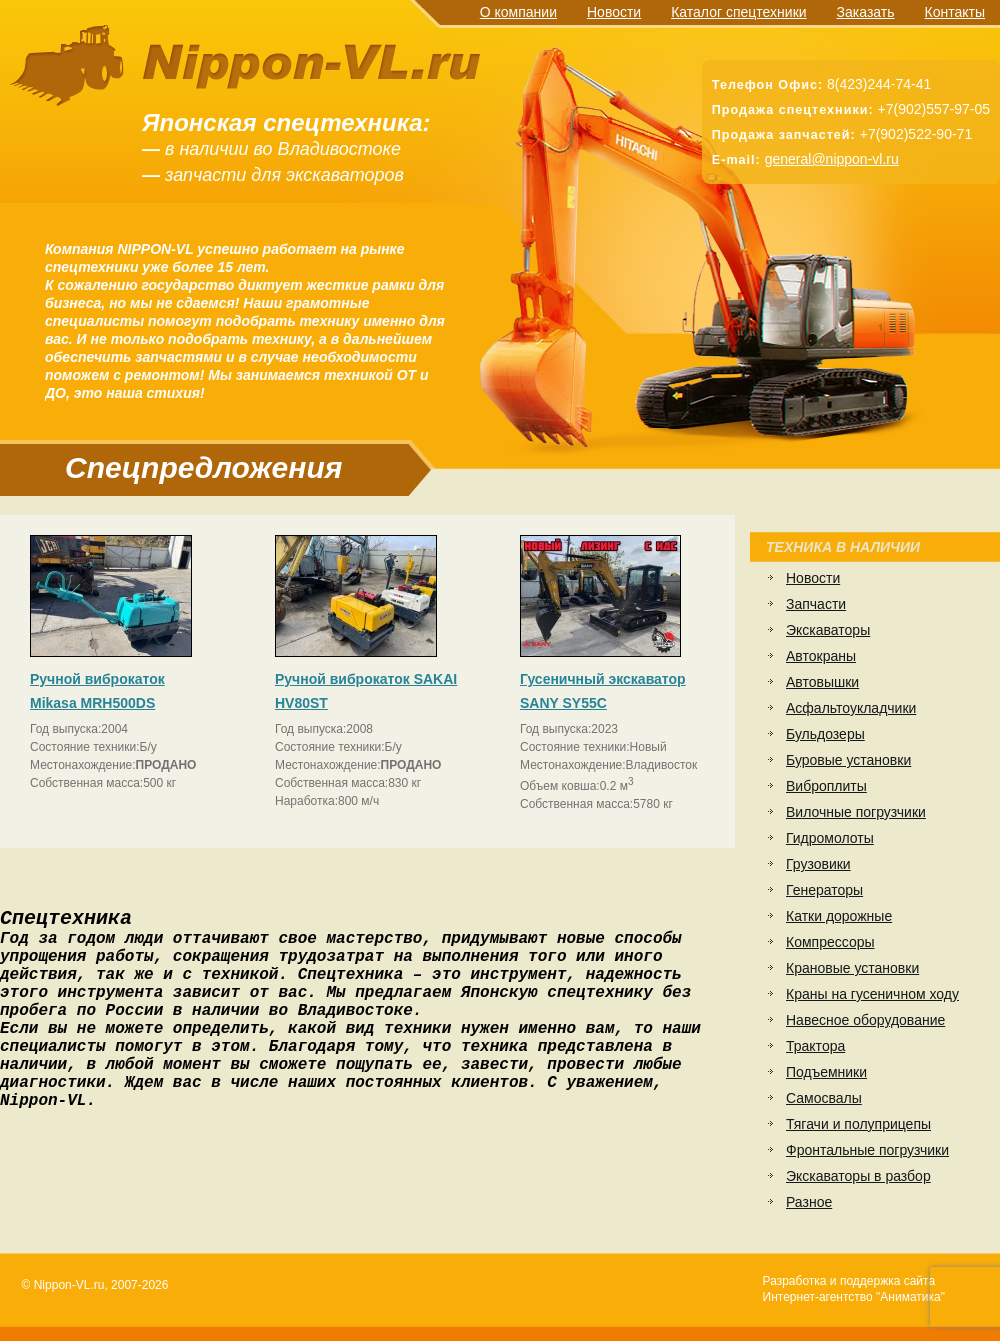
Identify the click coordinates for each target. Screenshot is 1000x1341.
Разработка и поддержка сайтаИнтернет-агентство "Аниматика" (854, 1289)
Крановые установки (852, 968)
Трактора (815, 1046)
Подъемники (826, 1072)
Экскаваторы (828, 630)
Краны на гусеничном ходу (872, 994)
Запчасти (816, 604)
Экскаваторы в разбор (858, 1176)
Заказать (866, 12)
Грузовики (818, 864)
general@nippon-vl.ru (832, 159)
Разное (809, 1202)
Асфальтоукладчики (851, 708)
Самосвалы (824, 1098)
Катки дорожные (839, 916)
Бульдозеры (825, 734)
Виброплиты (826, 786)
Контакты (955, 12)
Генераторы (824, 890)
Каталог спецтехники (738, 12)
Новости (614, 12)
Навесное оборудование (865, 1020)
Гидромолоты (830, 838)
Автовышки (822, 682)
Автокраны (821, 656)
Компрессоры (830, 942)
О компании (518, 12)
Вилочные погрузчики (856, 812)
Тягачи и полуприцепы (858, 1124)
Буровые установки (848, 760)
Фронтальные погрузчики (867, 1150)
